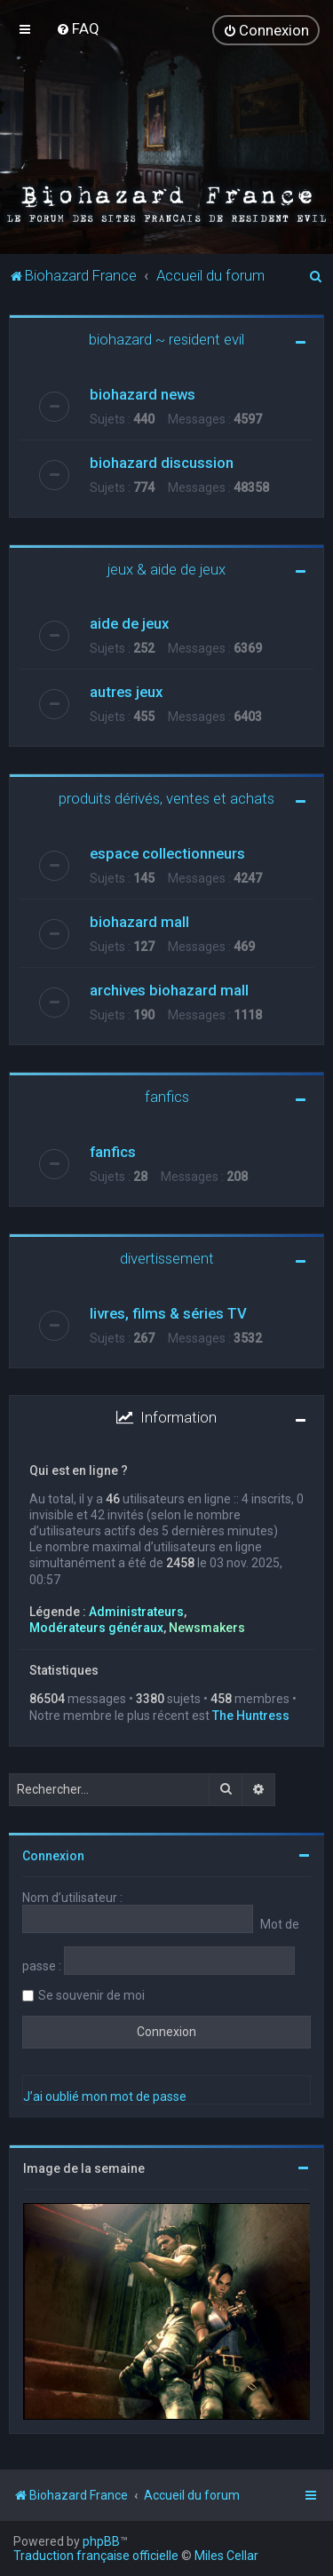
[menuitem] (78, 28)
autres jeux (126, 692)
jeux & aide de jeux (166, 569)
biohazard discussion (162, 463)
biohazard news (142, 394)
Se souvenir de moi (91, 1995)
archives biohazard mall (169, 990)
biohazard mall (139, 922)
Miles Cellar (226, 2555)
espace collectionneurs (167, 853)
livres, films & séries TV (168, 1313)
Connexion (53, 1856)
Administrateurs (136, 1612)
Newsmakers (207, 1628)
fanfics (167, 1097)
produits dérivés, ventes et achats (166, 798)
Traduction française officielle (95, 2555)
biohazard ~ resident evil (166, 339)
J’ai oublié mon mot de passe (104, 2096)
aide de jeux (129, 623)
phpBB (101, 2541)
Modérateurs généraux (96, 1628)
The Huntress (250, 1715)
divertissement (167, 1258)
